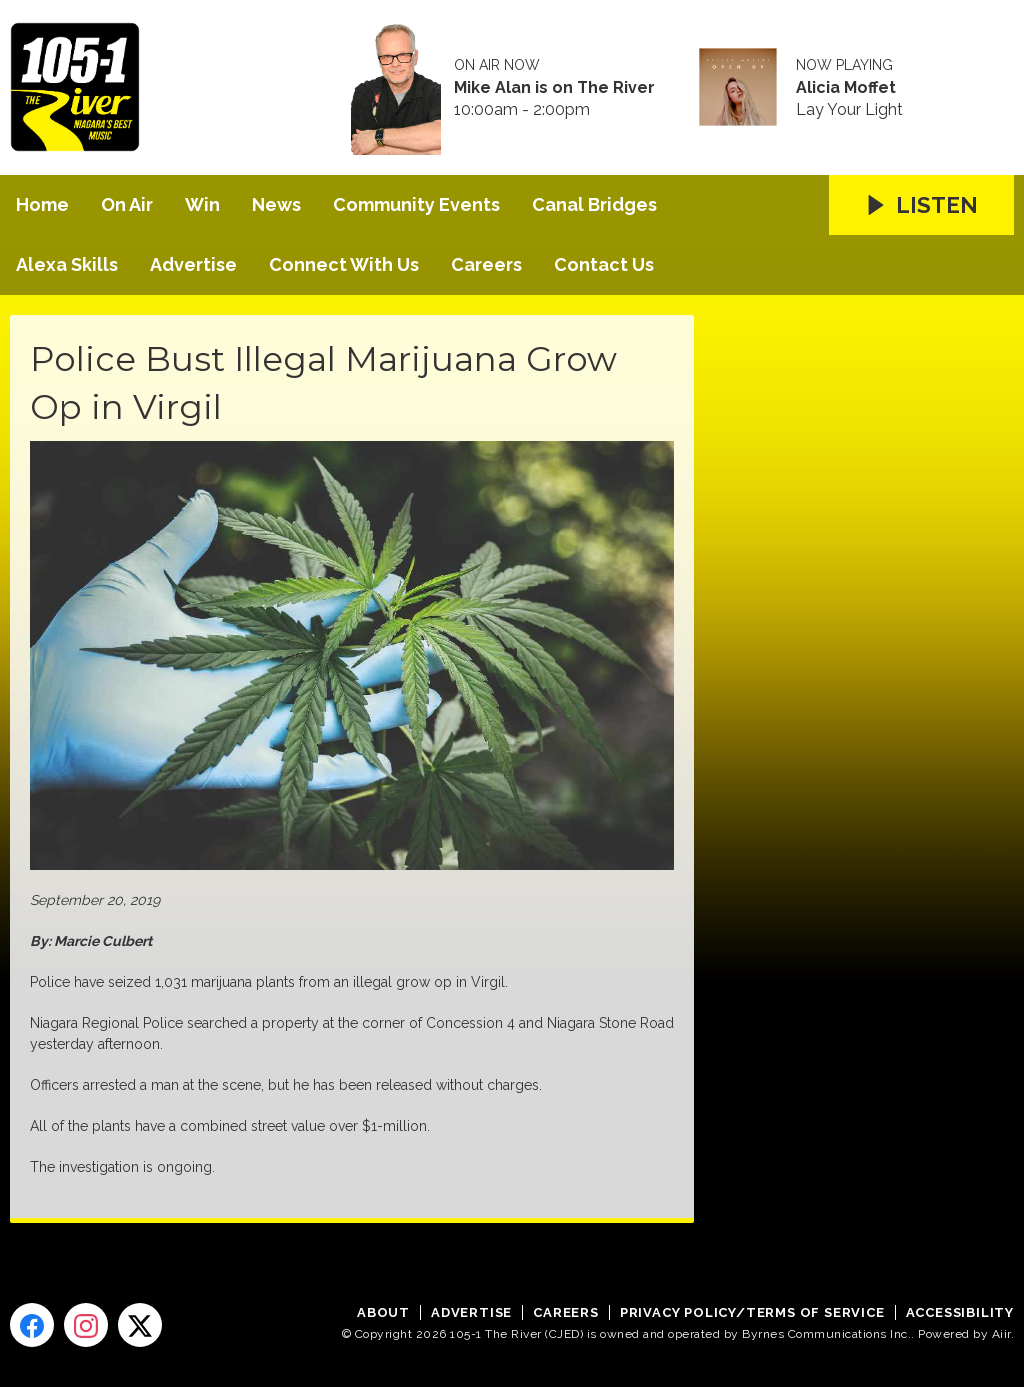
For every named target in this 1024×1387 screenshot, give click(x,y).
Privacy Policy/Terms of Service (752, 1312)
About (383, 1312)
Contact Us (604, 264)
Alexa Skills (67, 264)
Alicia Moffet (846, 88)
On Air (127, 204)
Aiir (1001, 1334)
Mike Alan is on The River (554, 88)
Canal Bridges (594, 204)
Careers (486, 264)
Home (42, 204)
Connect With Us (344, 264)
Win (202, 204)
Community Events (416, 204)
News (276, 204)
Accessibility (960, 1312)
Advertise (193, 264)
